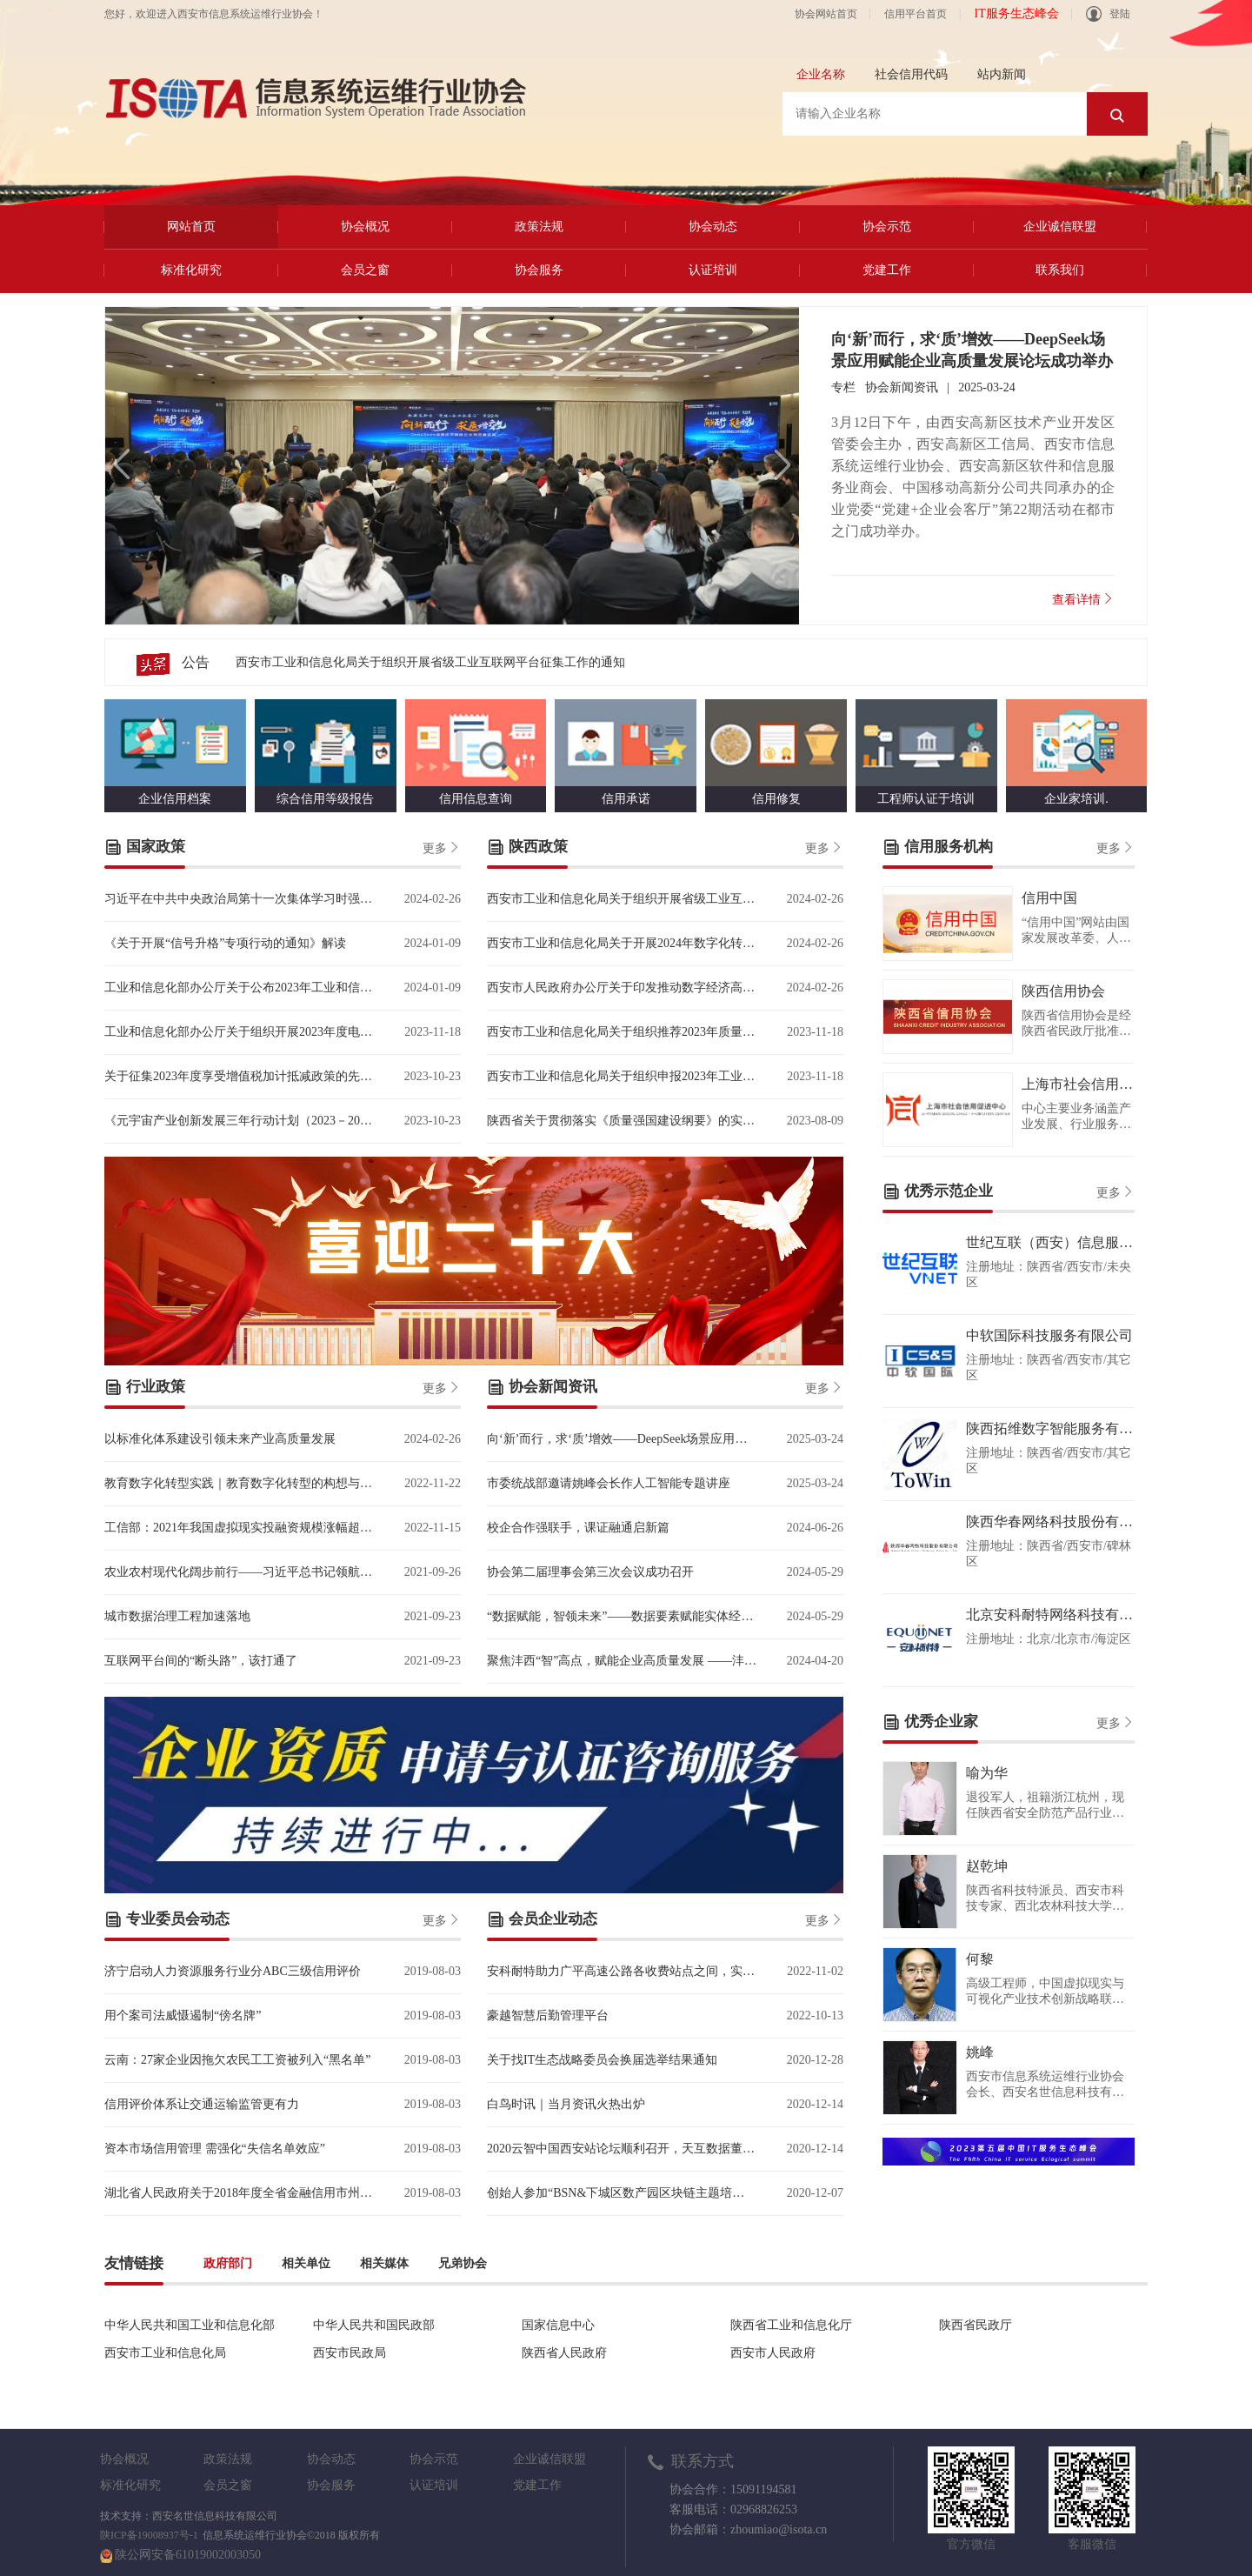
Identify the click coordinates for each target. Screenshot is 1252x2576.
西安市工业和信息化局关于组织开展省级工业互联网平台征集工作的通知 (430, 662)
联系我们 (1060, 270)
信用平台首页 (915, 14)
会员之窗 (365, 270)
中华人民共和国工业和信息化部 (189, 2325)
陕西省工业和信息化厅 (791, 2325)
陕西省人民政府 (564, 2352)
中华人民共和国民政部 (374, 2325)
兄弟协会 (462, 2263)
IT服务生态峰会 (1016, 13)
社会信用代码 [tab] (911, 74)
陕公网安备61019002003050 (188, 2554)
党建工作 (886, 270)
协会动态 (713, 226)
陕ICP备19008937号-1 (149, 2535)
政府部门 (227, 2263)
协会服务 (539, 270)
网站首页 (191, 226)
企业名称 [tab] (820, 74)
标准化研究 (191, 270)
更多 (442, 847)
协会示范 (886, 226)
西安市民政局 (349, 2352)
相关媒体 (384, 2263)
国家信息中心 (558, 2325)
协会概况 (365, 226)
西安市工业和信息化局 (165, 2352)
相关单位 (306, 2263)
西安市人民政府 (773, 2352)
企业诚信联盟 (1059, 226)
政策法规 (539, 226)
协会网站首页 (826, 14)
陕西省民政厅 (975, 2325)
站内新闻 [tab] (1001, 74)
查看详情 (1083, 598)
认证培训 (713, 270)
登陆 (1108, 14)
